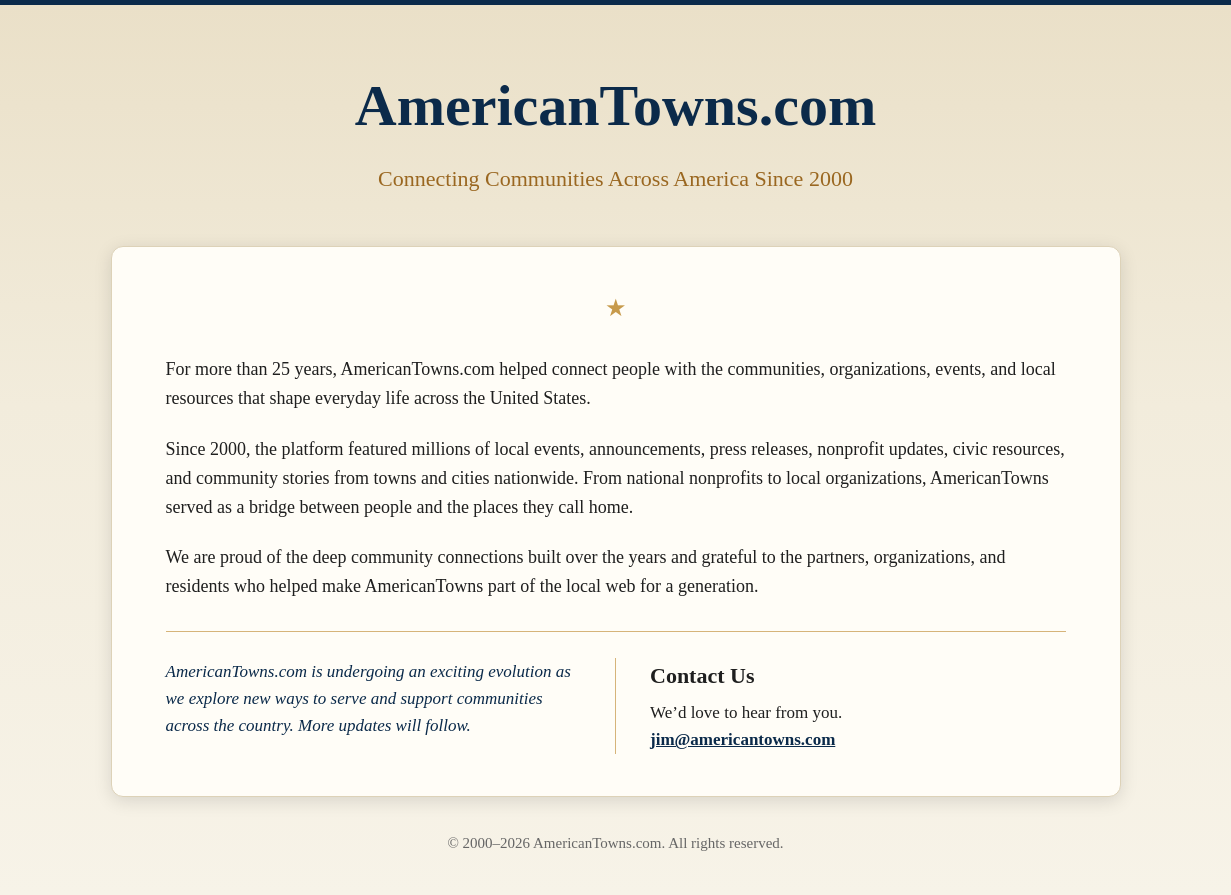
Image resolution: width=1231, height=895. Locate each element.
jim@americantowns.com (742, 739)
